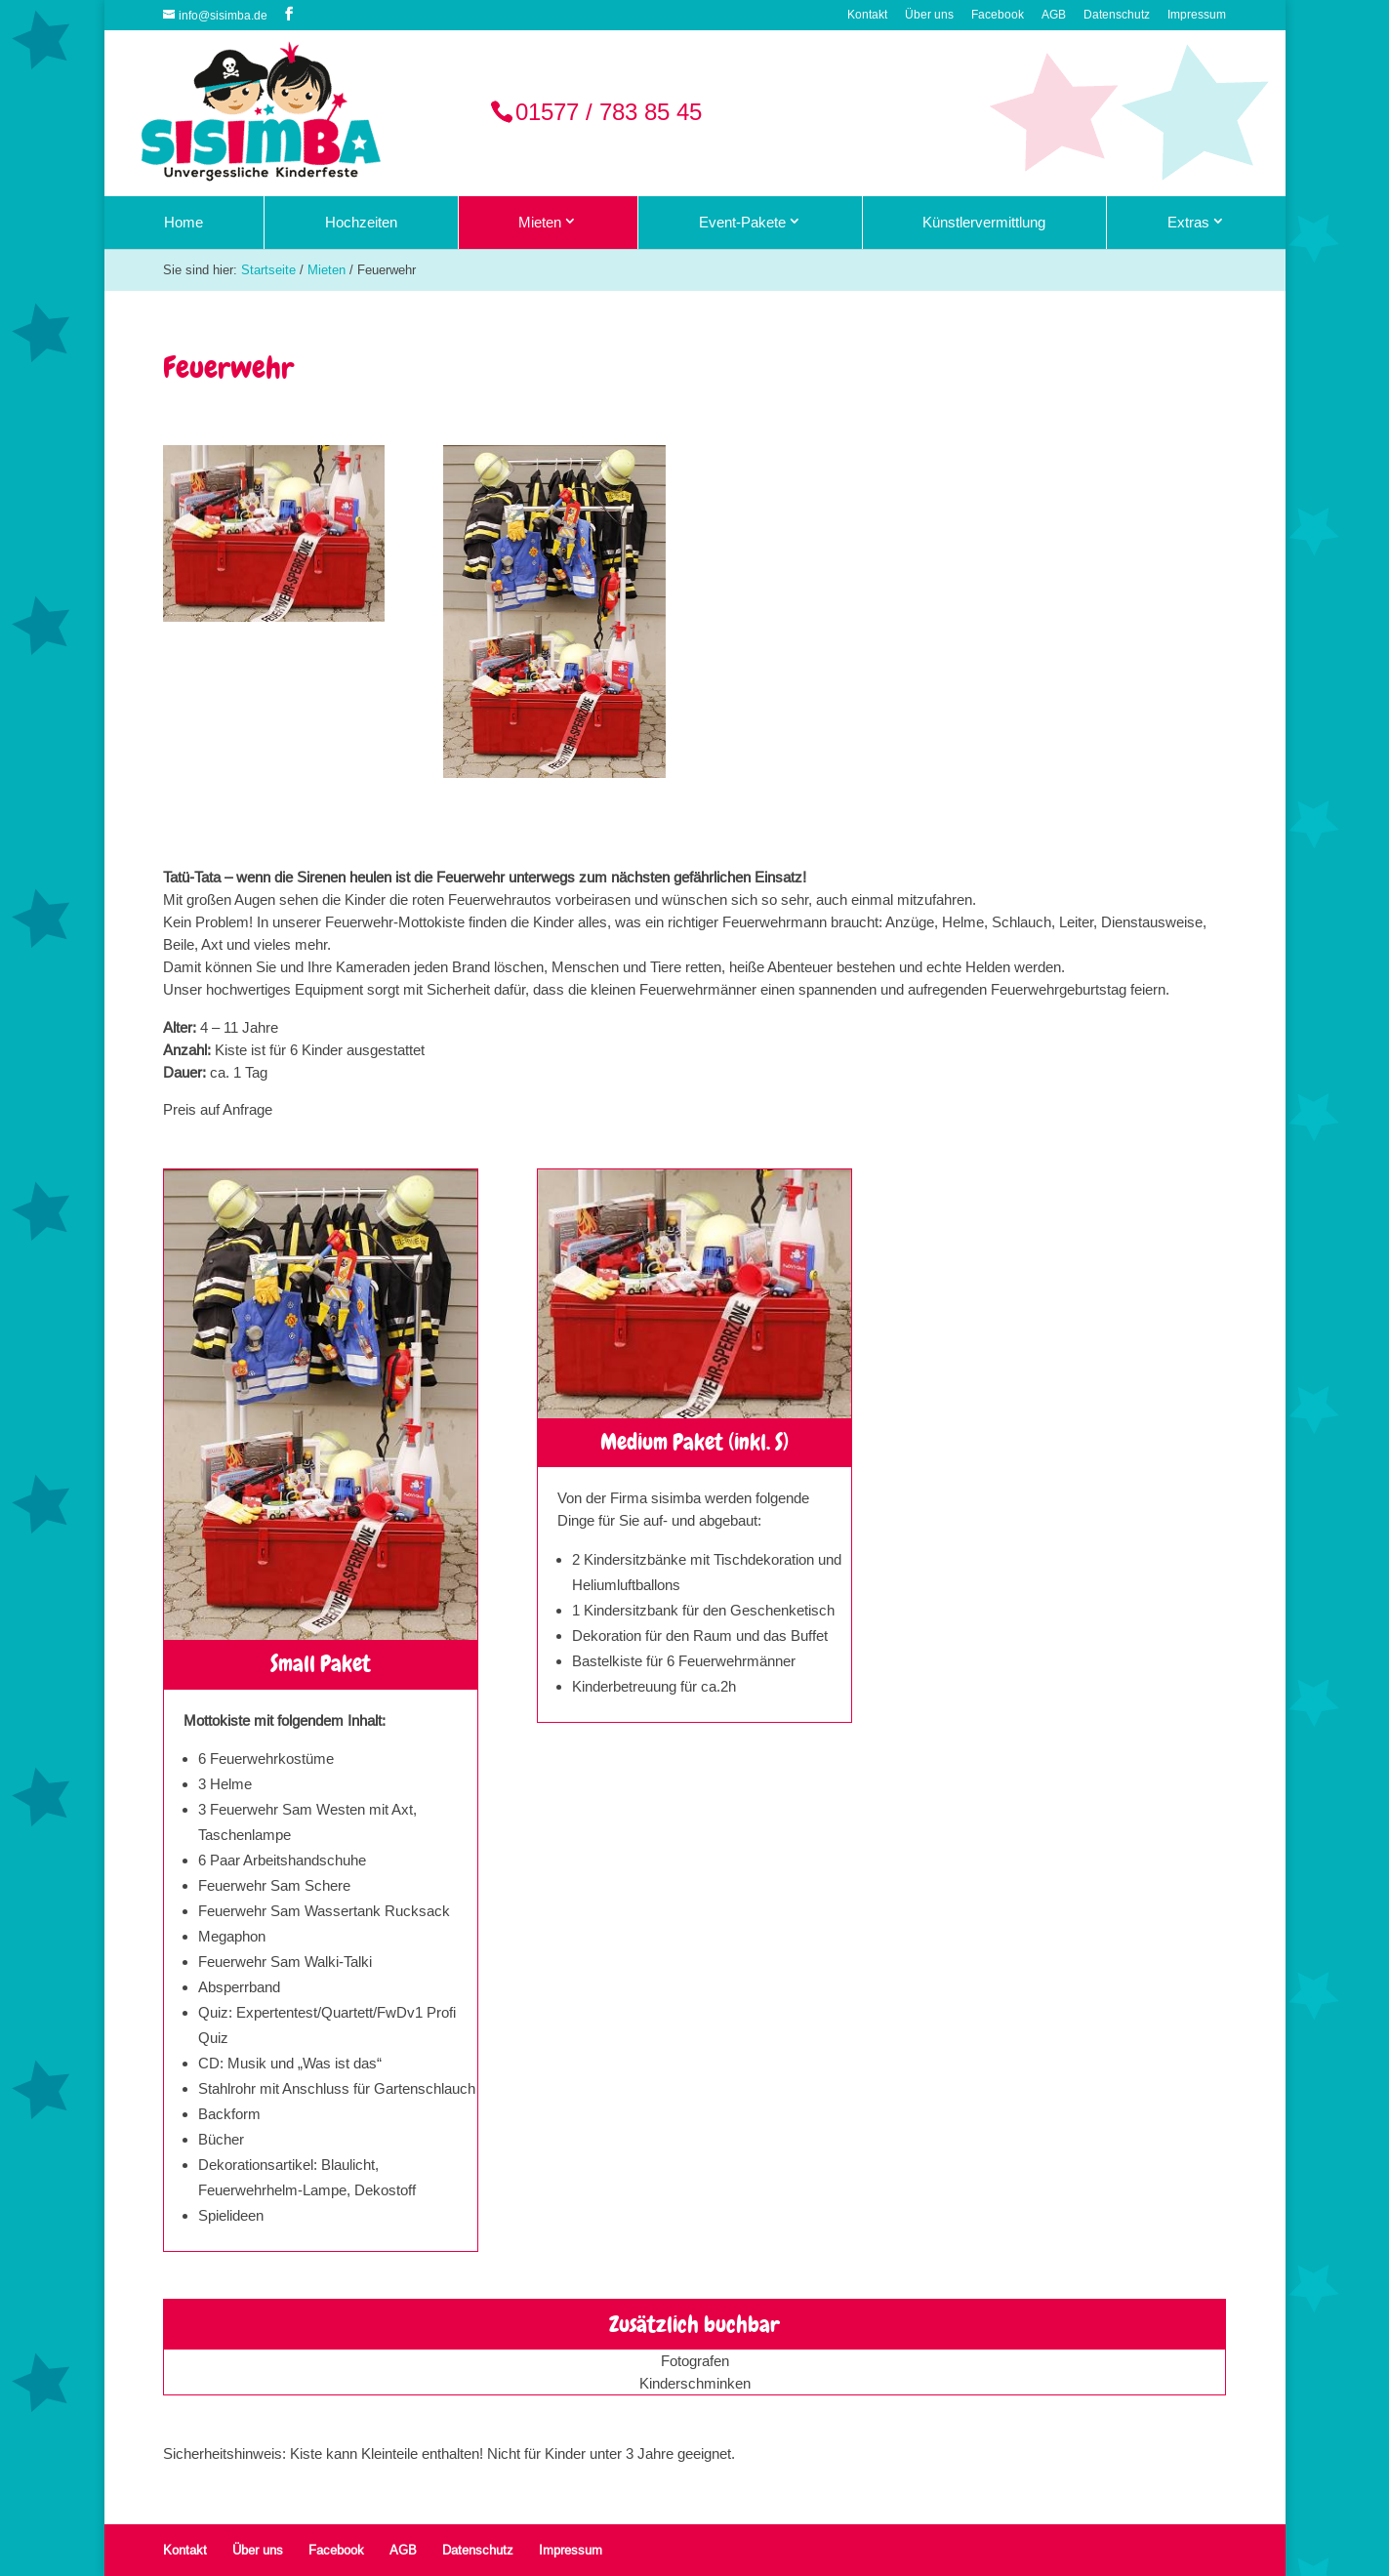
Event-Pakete (742, 222)
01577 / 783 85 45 (608, 113)
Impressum (1196, 15)
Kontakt (867, 15)
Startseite (268, 269)
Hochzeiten (361, 222)
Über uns (929, 15)
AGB (1054, 15)
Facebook (997, 15)
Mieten (539, 222)
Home (183, 222)
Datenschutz (1116, 15)
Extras (1188, 222)
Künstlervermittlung (983, 222)
